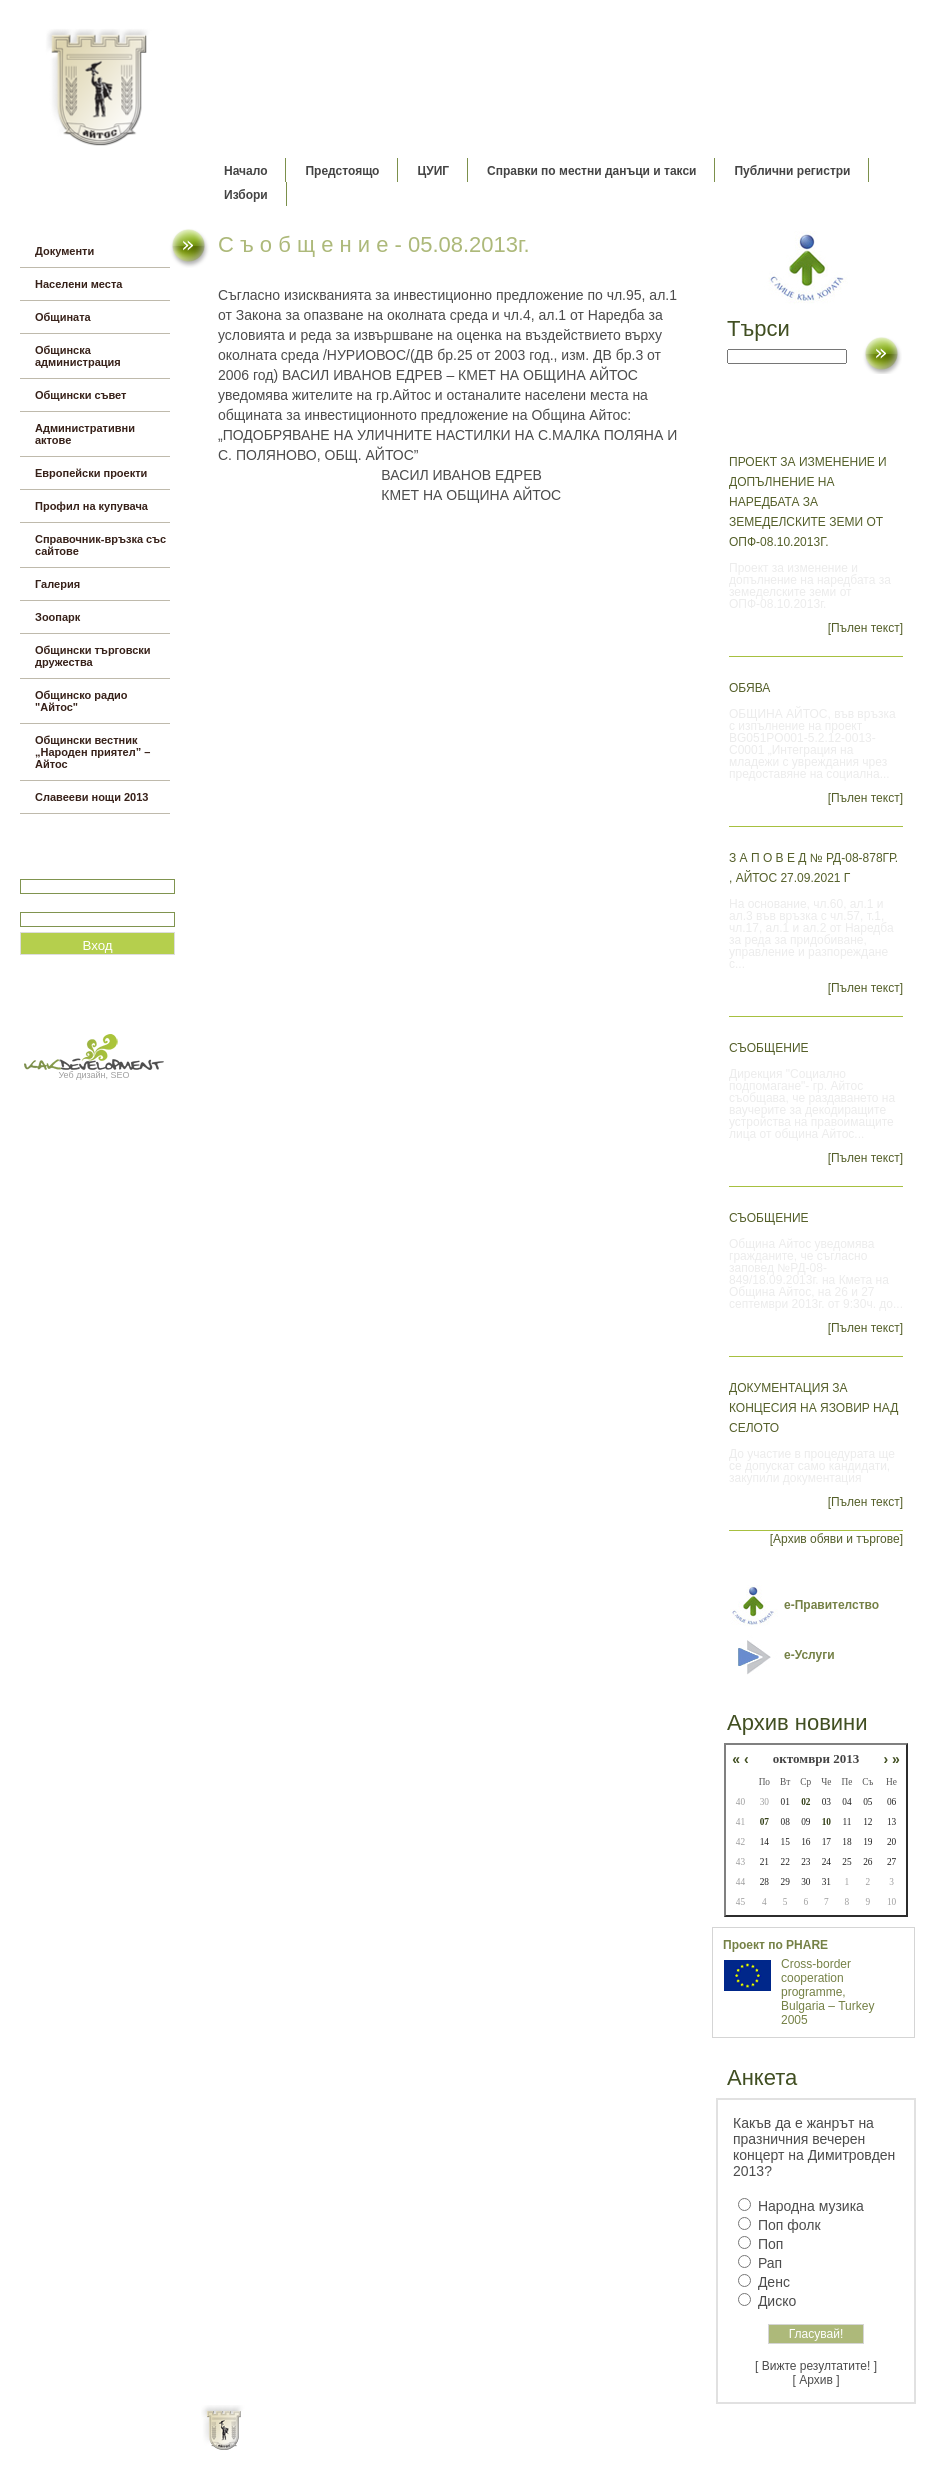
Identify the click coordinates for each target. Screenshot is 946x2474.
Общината (63, 317)
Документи (64, 251)
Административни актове (85, 434)
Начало (245, 171)
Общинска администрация (78, 356)
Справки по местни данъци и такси (591, 171)
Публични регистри (792, 171)
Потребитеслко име (78, 870)
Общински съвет (80, 395)
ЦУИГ (433, 171)
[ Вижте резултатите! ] (816, 2366)
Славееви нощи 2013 (91, 797)
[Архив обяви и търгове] (836, 1539)
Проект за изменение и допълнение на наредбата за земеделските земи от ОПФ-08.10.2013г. (808, 502)
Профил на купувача (91, 506)
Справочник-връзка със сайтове (100, 545)
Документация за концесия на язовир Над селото (813, 1408)
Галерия (57, 584)
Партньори (490, 2444)
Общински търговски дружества (93, 656)
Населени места (78, 284)
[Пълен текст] (865, 628)
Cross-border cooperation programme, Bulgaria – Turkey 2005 (827, 1992)
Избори (246, 195)
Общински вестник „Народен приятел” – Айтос (92, 752)
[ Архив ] (816, 2380)
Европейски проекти (91, 473)
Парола (41, 903)
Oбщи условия (394, 2444)
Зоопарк (57, 617)
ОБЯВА (749, 688)
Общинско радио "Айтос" (81, 701)
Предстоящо (342, 171)
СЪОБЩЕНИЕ (769, 1048)
